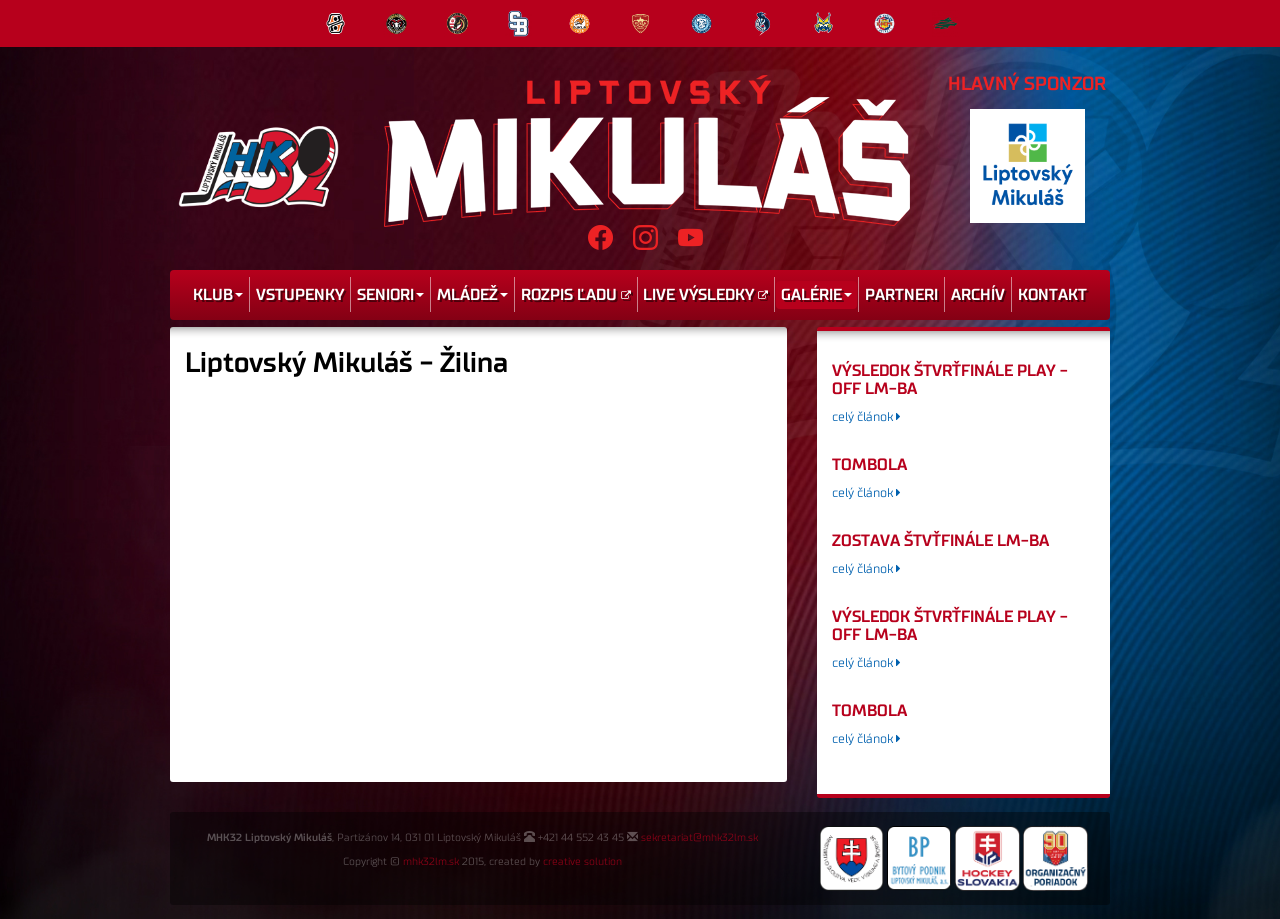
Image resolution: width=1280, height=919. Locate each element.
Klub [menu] (218, 295)
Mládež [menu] (472, 295)
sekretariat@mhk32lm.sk (699, 838)
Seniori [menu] (390, 295)
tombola (869, 465)
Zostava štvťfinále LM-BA (940, 541)
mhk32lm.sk (431, 862)
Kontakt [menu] (1052, 295)
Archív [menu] (978, 295)
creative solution (582, 862)
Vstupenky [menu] (300, 295)
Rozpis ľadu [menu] (576, 295)
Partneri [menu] (901, 295)
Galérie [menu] (816, 295)
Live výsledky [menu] (705, 295)
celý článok (866, 417)
